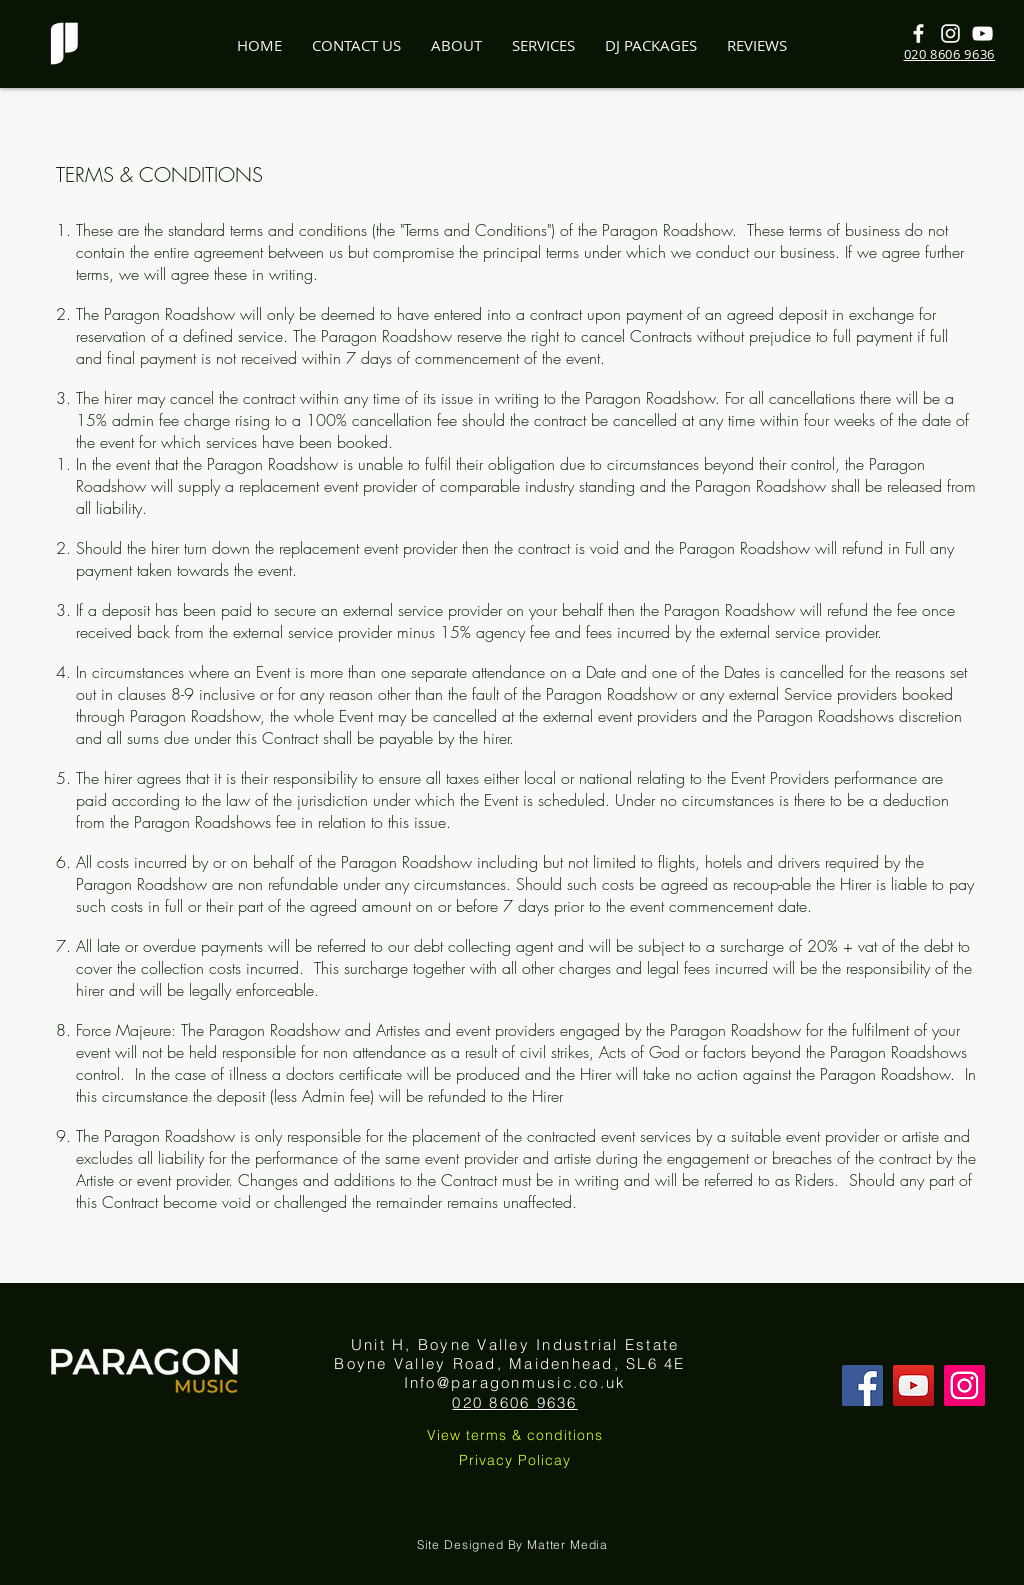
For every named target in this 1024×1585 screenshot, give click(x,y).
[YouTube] (913, 1385)
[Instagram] (964, 1385)
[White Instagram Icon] (950, 33)
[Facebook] (862, 1385)
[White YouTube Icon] (982, 33)
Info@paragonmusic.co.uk (515, 1382)
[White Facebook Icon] (918, 33)
